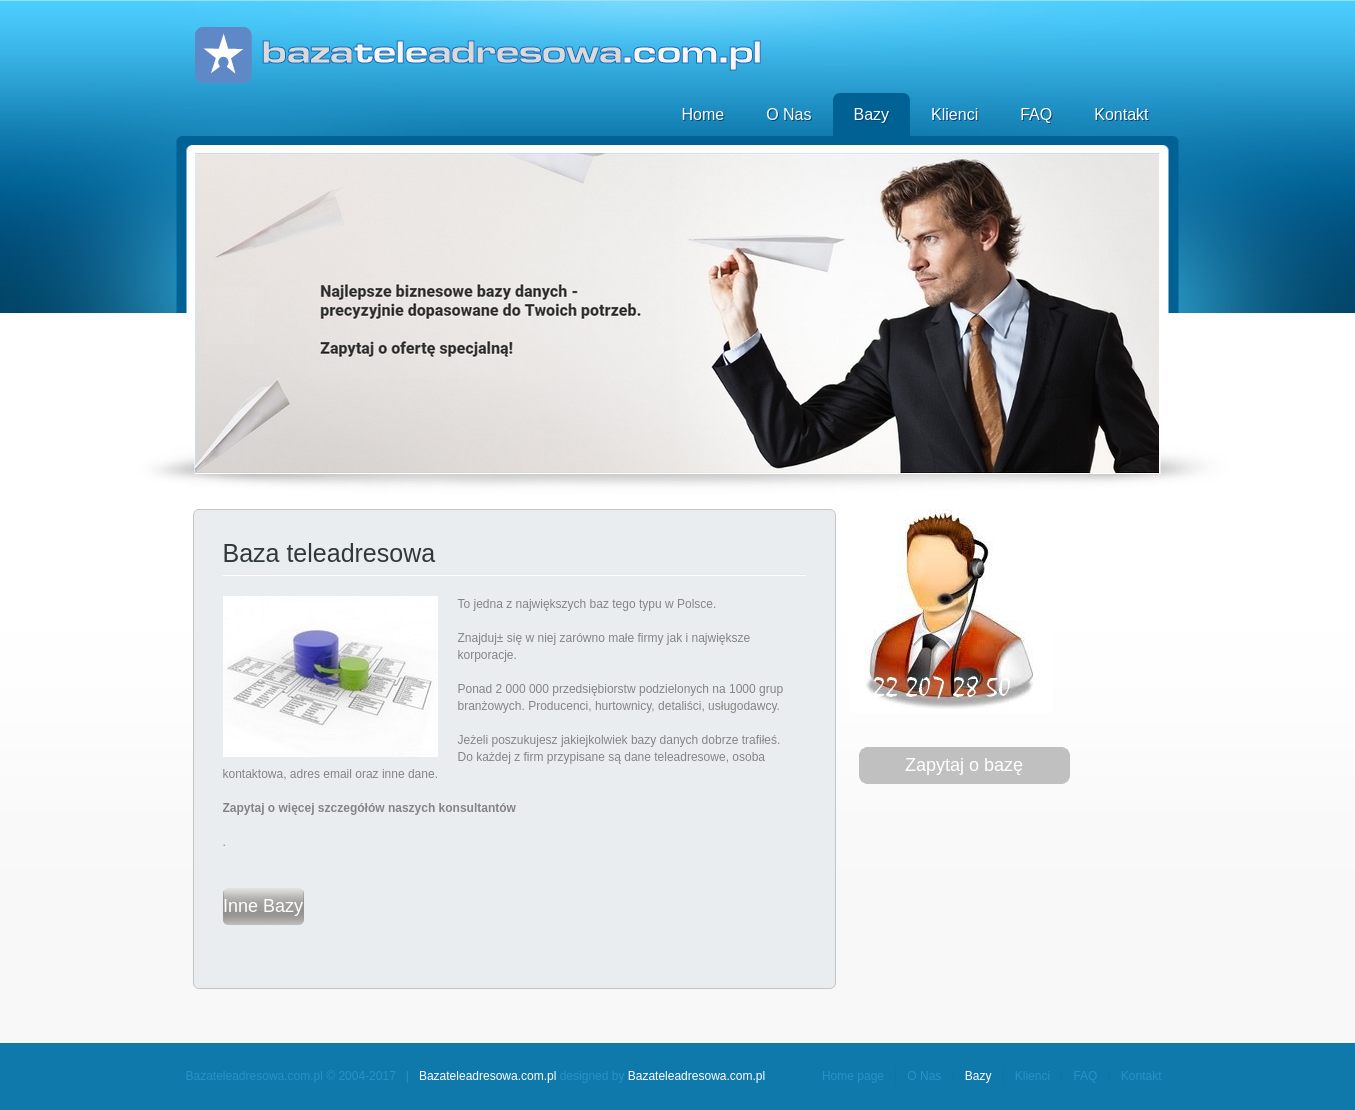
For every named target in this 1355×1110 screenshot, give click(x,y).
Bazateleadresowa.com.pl (487, 1076)
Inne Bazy (263, 906)
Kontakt (1121, 114)
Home (702, 114)
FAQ (1036, 114)
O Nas (788, 114)
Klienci (954, 114)
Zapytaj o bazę (964, 765)
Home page (853, 1076)
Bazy (872, 114)
